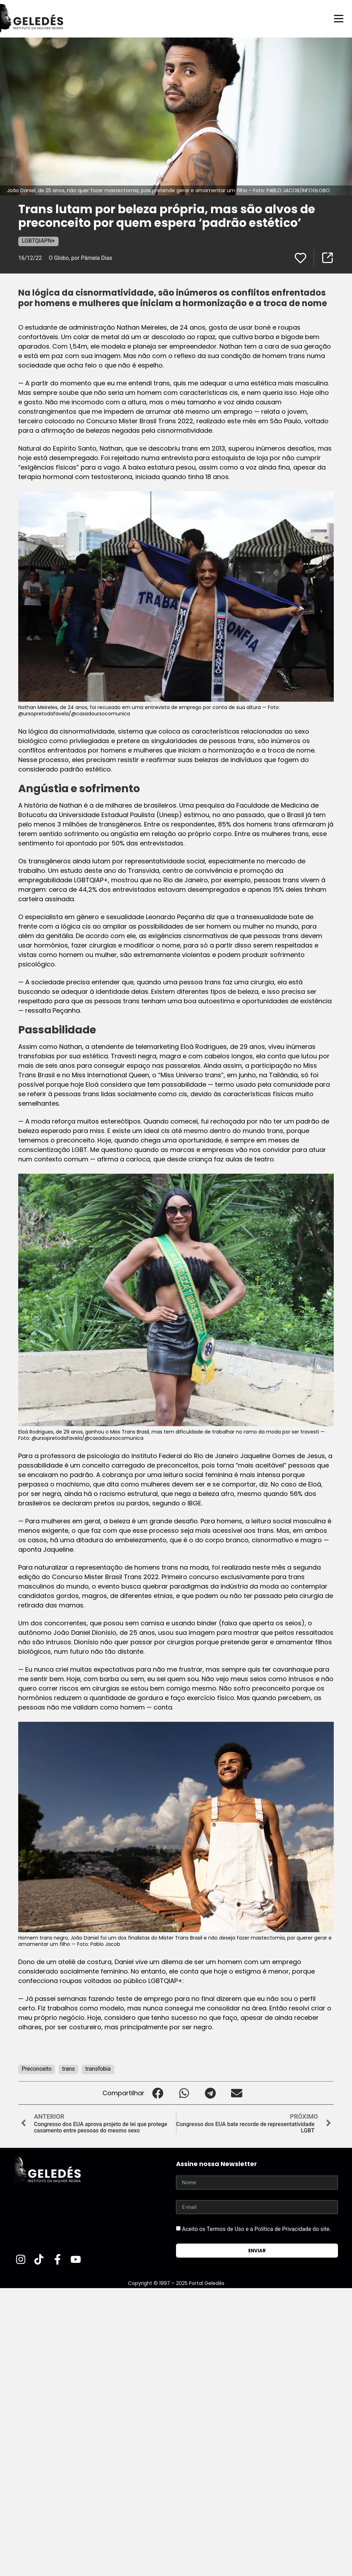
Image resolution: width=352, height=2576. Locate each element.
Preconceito (37, 2068)
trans (68, 2068)
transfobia (97, 2068)
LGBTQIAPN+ (38, 240)
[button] (157, 2093)
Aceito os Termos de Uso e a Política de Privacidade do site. (256, 2229)
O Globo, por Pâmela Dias (80, 258)
